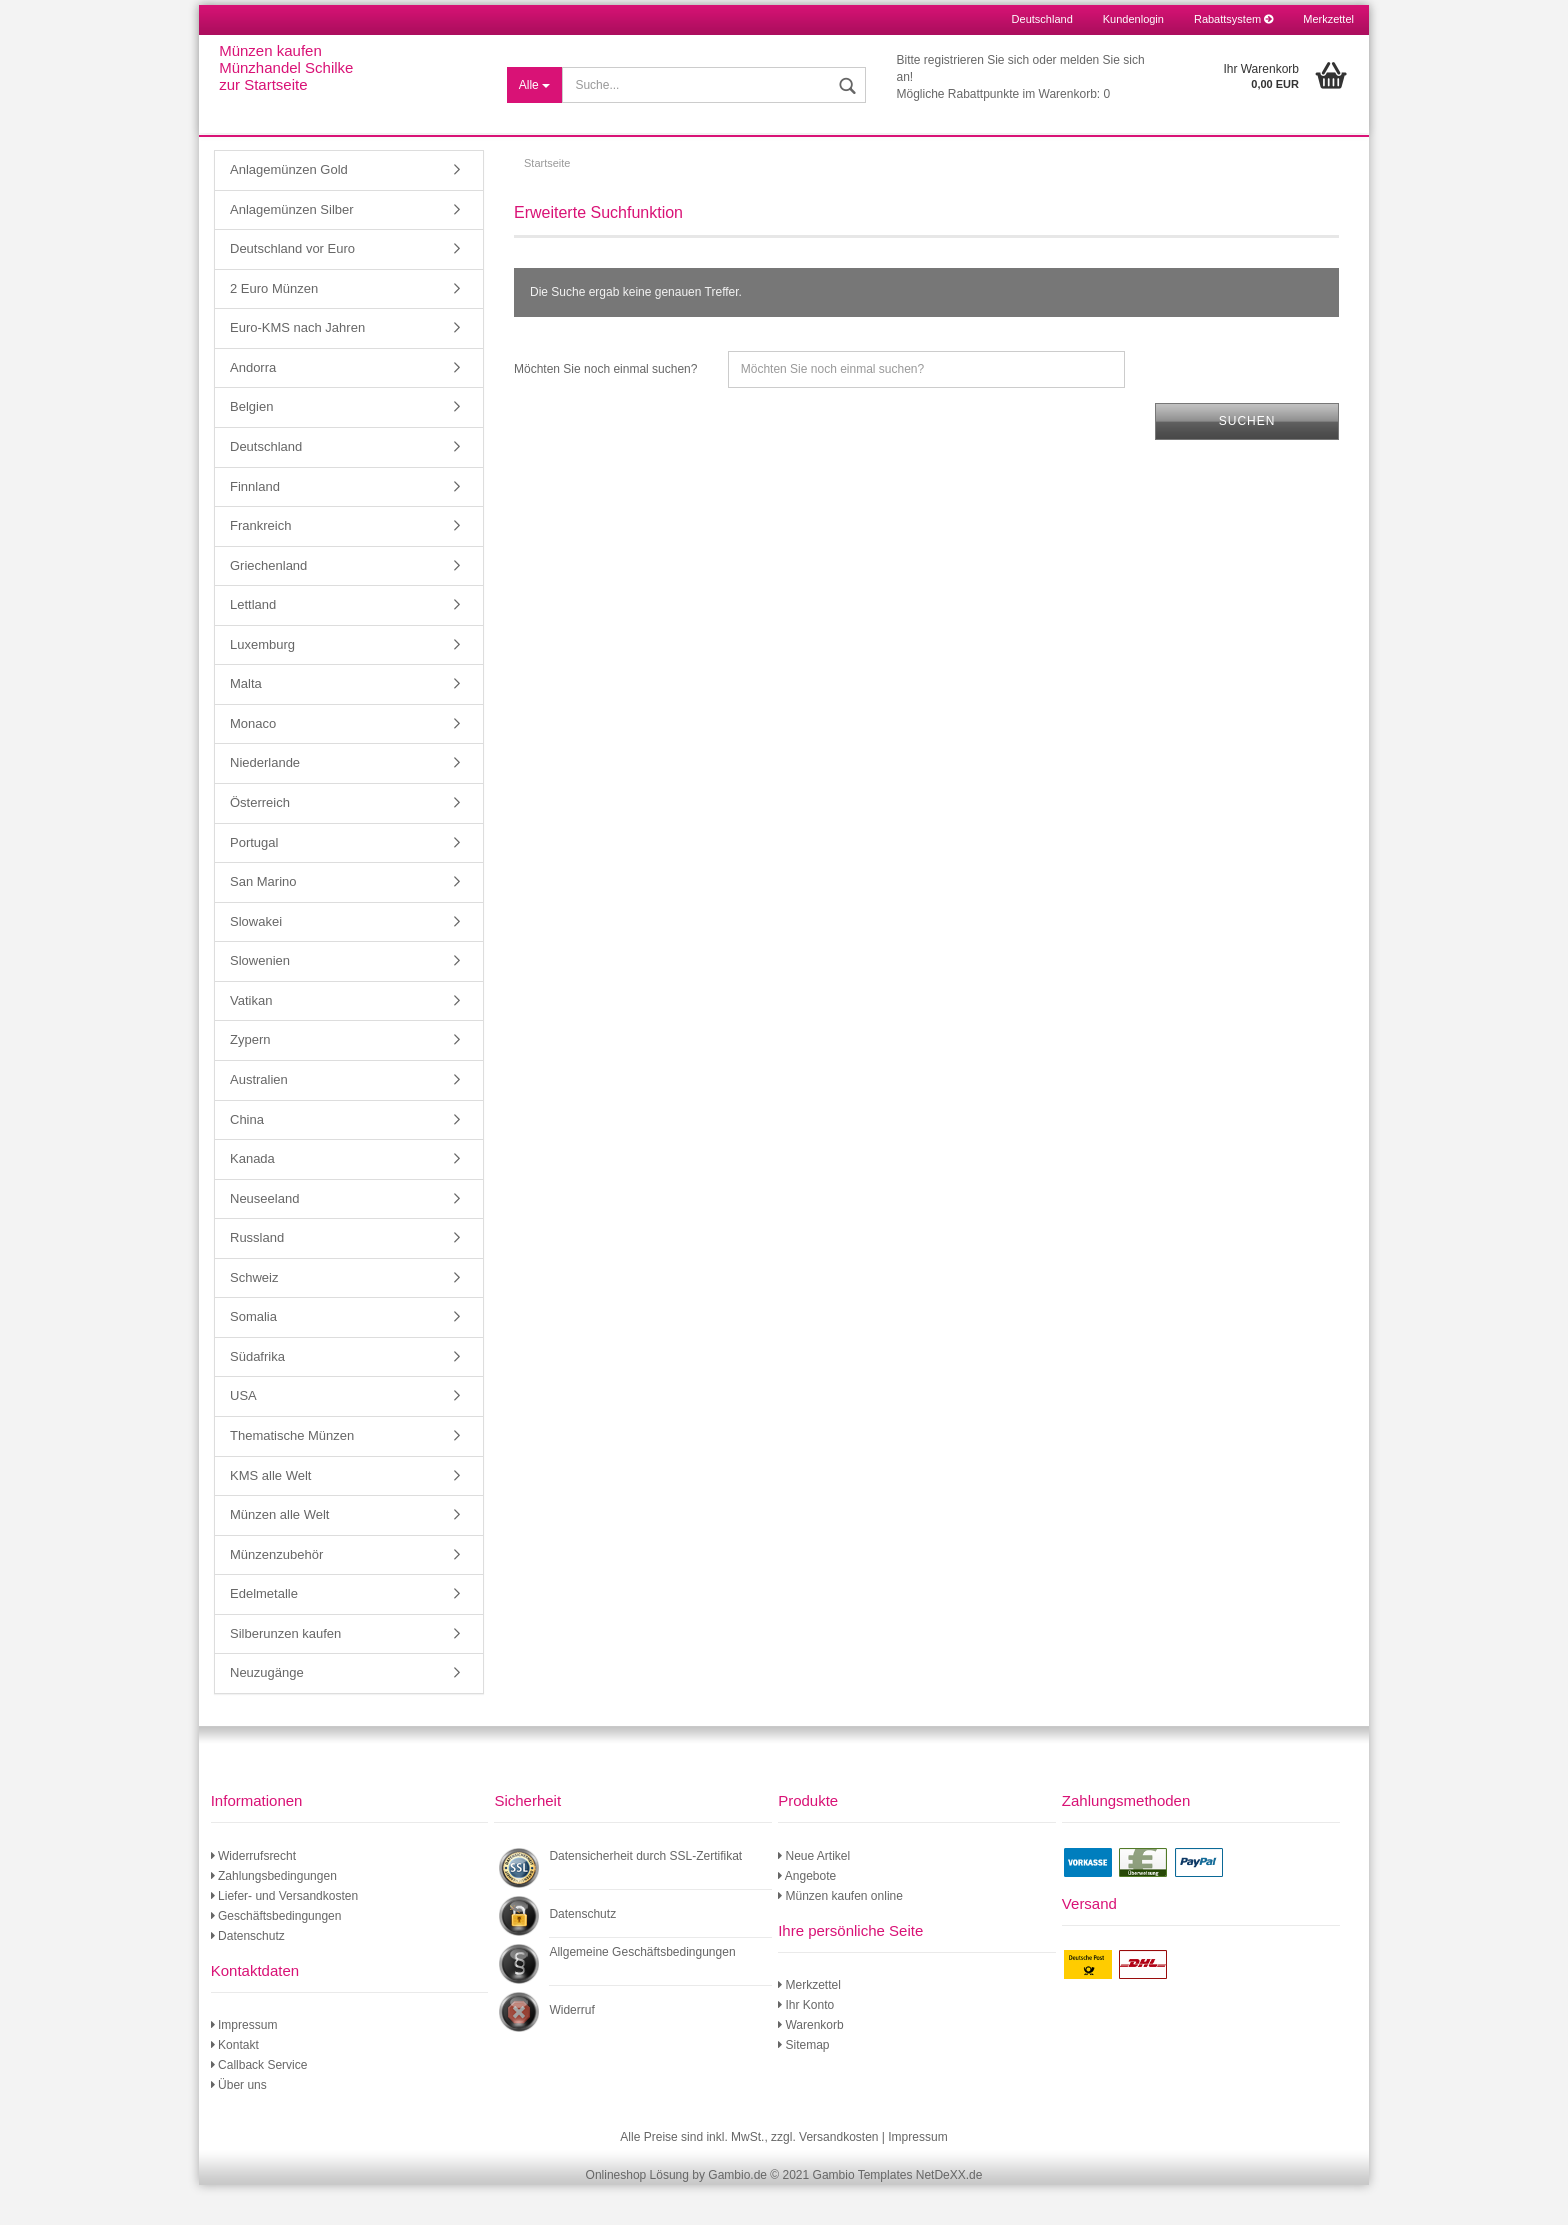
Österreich (260, 842)
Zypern (250, 1079)
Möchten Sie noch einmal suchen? (605, 409)
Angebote (807, 1916)
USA (243, 1435)
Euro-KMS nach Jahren (297, 367)
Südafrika (257, 1396)
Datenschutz (248, 1976)
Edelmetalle (264, 1633)
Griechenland (268, 605)
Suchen (1247, 461)
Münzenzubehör (276, 1594)
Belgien (251, 446)
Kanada (252, 1198)
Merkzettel (1328, 19)
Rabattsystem (1233, 19)
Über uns (239, 2125)
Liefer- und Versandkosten (284, 1936)
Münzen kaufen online (840, 1936)
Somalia (253, 1356)
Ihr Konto (806, 2045)
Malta (246, 723)
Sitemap (803, 2085)
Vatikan (251, 1040)
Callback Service (259, 2105)
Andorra (253, 407)
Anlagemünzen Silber (292, 249)
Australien (259, 1119)
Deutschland (266, 486)
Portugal (254, 882)
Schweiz (254, 1317)
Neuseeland (264, 1238)
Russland (257, 1277)
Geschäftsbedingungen (276, 1956)
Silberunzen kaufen (285, 1673)
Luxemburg (262, 684)
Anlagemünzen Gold (289, 209)
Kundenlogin (1133, 19)
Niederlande (265, 802)
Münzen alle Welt (279, 1554)
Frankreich (260, 565)
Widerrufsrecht (253, 1896)
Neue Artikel (814, 1896)
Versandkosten (838, 2177)
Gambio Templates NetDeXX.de (898, 2215)
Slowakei (256, 961)
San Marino (263, 921)
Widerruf (571, 2050)
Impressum (244, 2065)
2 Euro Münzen (274, 328)
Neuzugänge (267, 1712)
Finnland (255, 526)
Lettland (253, 644)
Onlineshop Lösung (637, 2215)
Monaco (253, 763)
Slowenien (260, 1000)
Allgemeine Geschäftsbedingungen (642, 1992)
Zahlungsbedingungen (274, 1916)
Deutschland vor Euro (292, 288)
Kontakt (235, 2085)
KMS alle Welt (270, 1515)
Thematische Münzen (292, 1475)
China (247, 1159)
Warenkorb (811, 2065)
